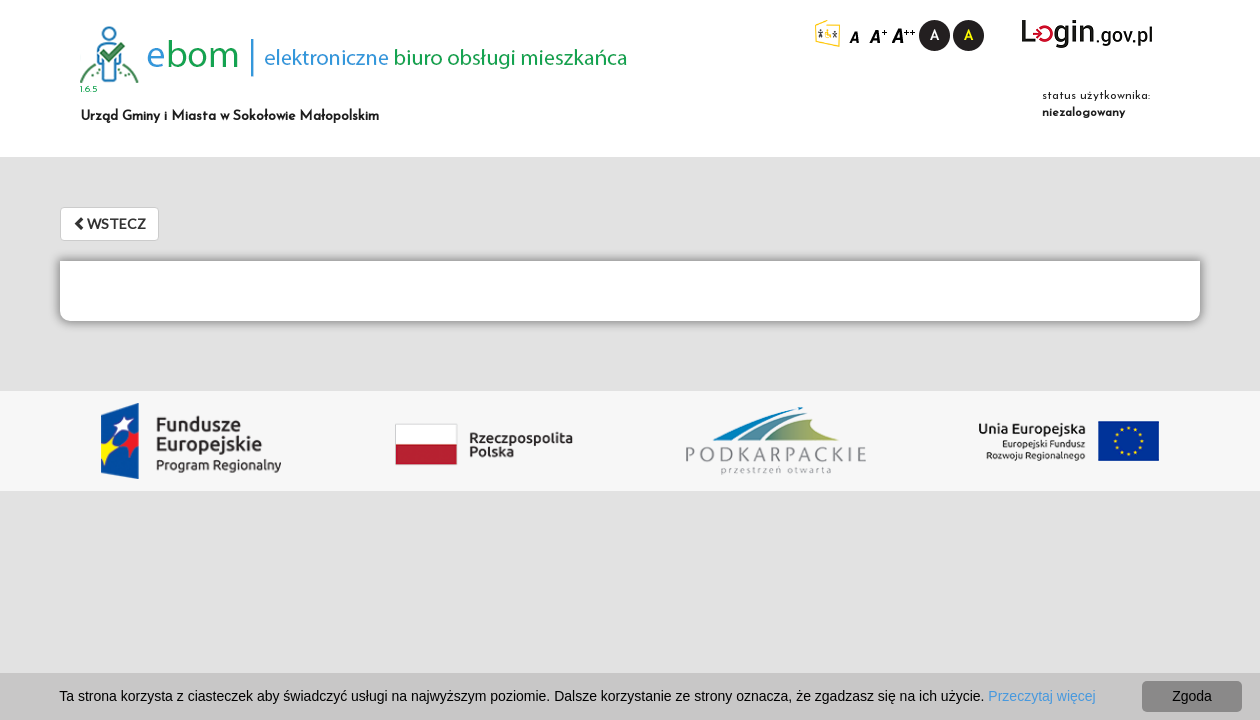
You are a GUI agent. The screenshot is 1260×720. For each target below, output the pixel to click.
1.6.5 (89, 89)
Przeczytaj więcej (1041, 696)
